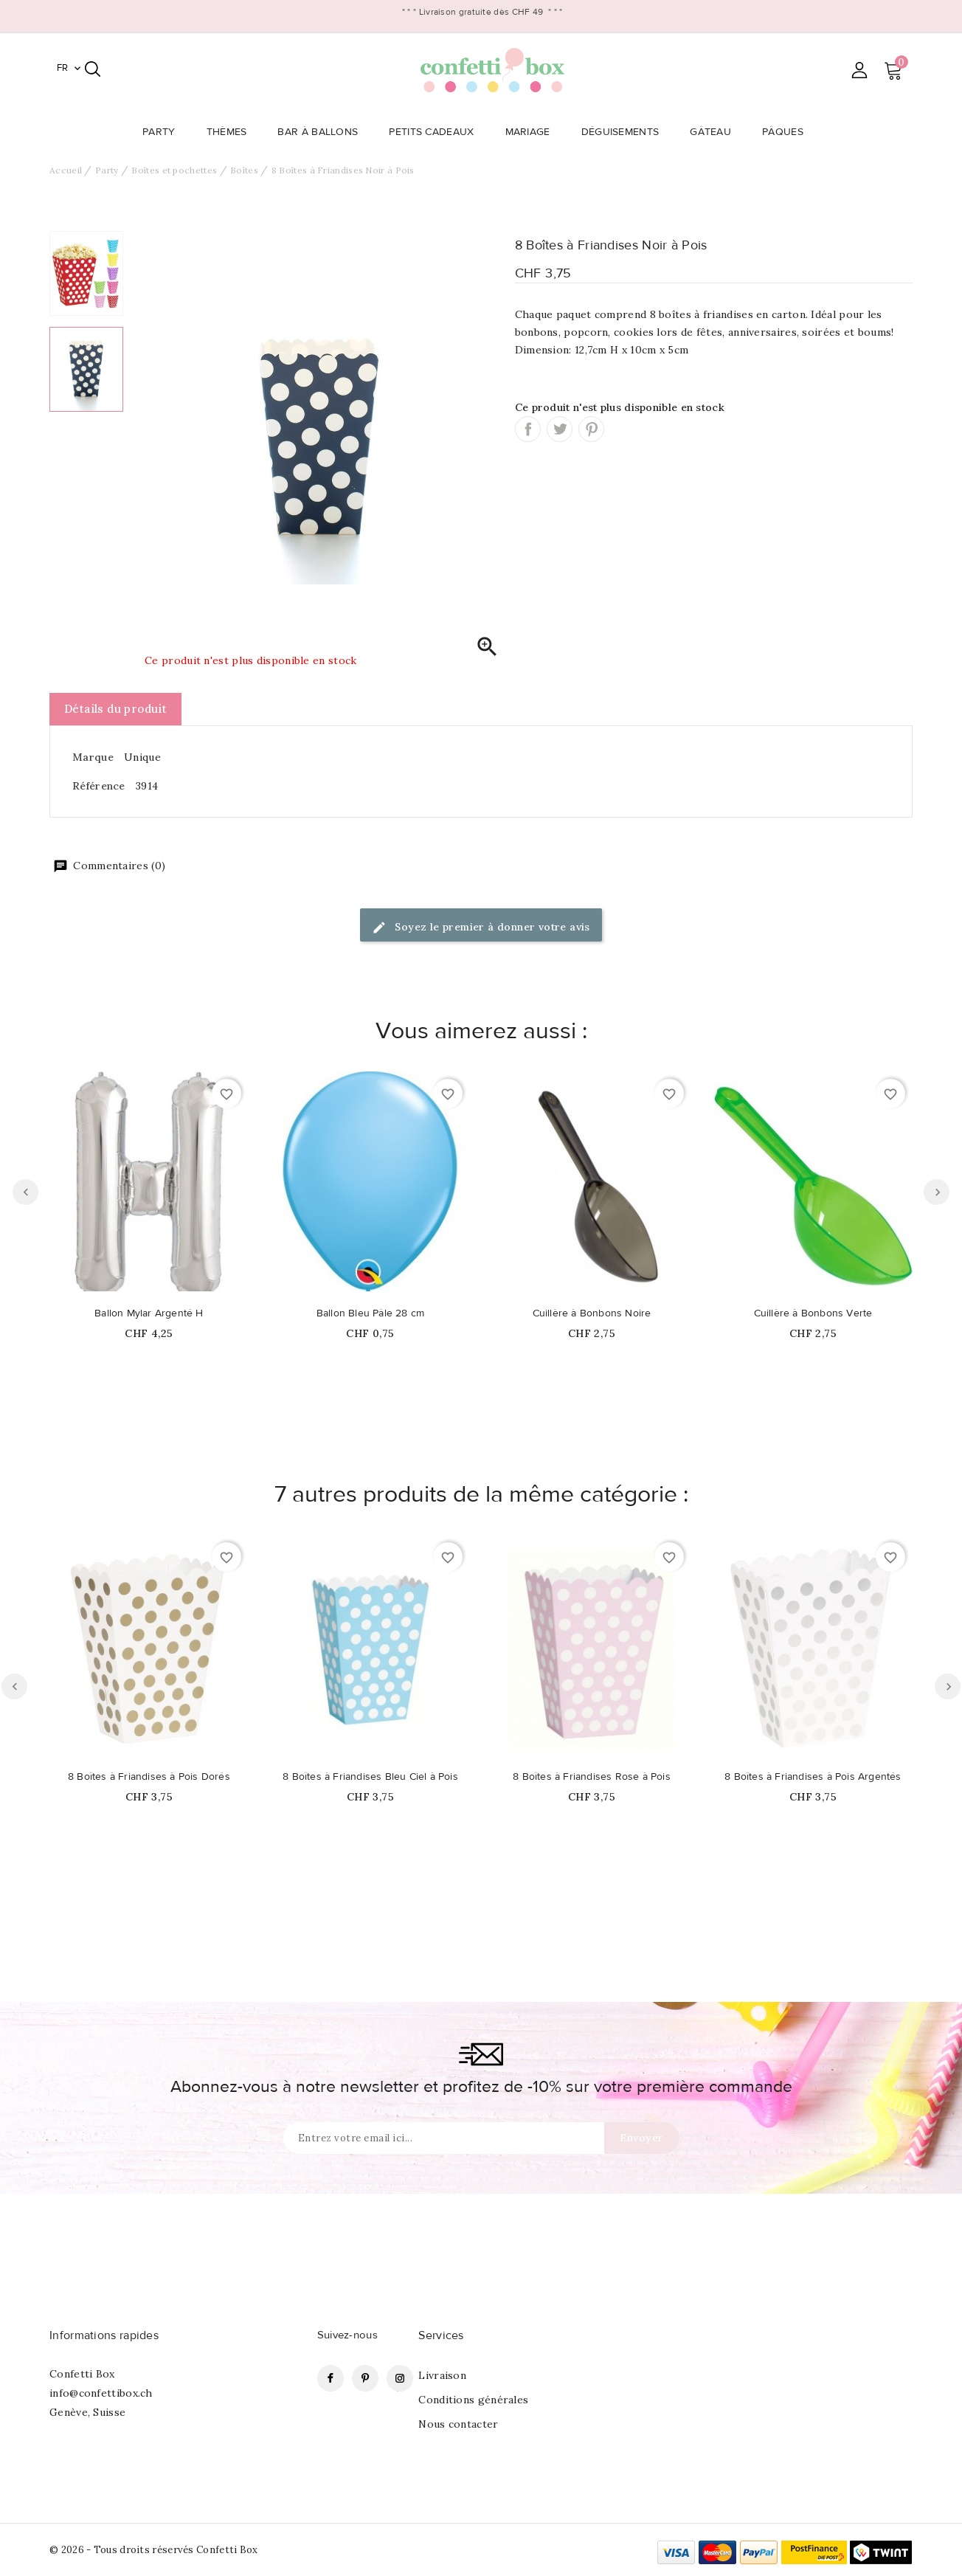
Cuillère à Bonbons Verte (813, 1313)
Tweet (559, 429)
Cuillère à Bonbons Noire (592, 1313)
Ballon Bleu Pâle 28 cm (370, 1313)
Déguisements (624, 132)
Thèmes (231, 132)
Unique (142, 757)
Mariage (532, 132)
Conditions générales (473, 2399)
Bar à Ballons (322, 132)
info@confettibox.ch (101, 2393)
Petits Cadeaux (435, 132)
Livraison (442, 2375)
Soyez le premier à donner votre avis (481, 928)
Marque (93, 757)
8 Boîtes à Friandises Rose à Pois (592, 1776)
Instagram (400, 2378)
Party (163, 132)
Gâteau (715, 132)
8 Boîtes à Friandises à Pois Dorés (149, 1776)
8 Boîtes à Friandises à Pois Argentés (812, 1776)
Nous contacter (458, 2424)
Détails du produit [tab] (115, 709)
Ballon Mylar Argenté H (148, 1313)
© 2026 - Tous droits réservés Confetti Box (153, 2550)
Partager (528, 429)
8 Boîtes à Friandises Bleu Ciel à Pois (370, 1776)
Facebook (330, 2378)
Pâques (787, 132)
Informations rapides (104, 2335)
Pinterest (591, 429)
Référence (98, 786)
